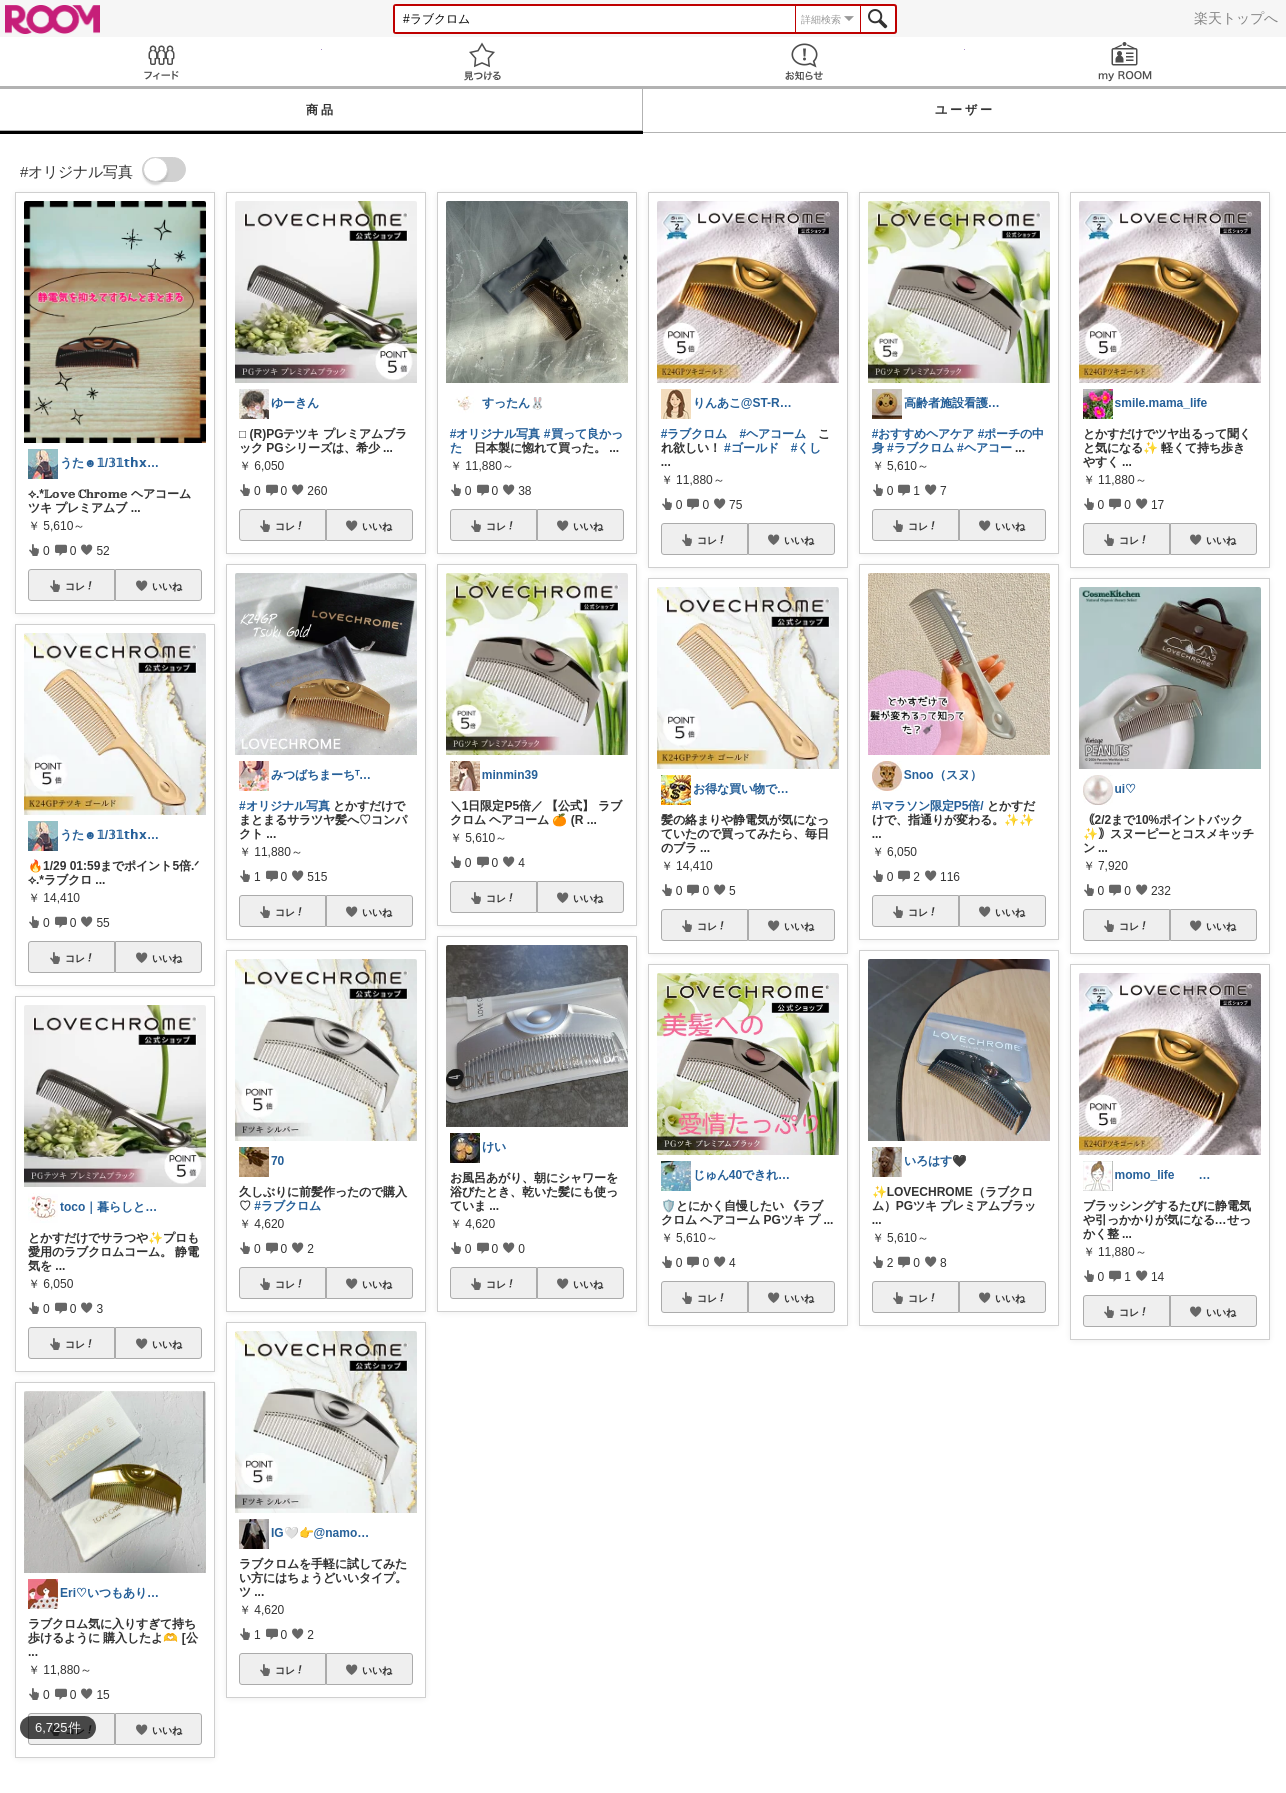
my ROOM (1126, 61)
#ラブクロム (287, 1206)
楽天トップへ (1236, 18)
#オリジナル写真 (284, 806)
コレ (80, 586)
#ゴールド (751, 448)
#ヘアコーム (772, 434)
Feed (161, 61)
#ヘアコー (984, 448)
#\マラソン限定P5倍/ (928, 806)
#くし (806, 448)
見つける (483, 61)
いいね (167, 586)
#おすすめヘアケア (923, 434)
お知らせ (804, 61)
